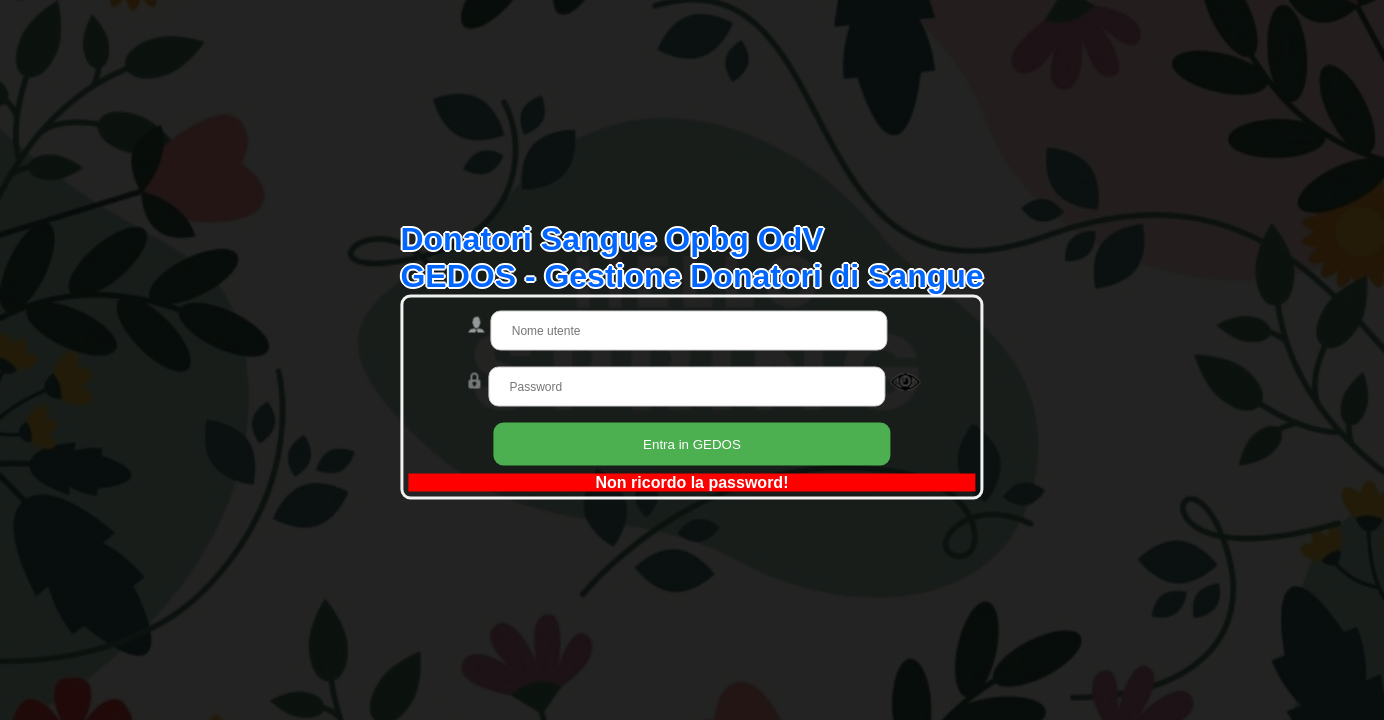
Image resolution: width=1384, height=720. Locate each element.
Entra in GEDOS (692, 444)
